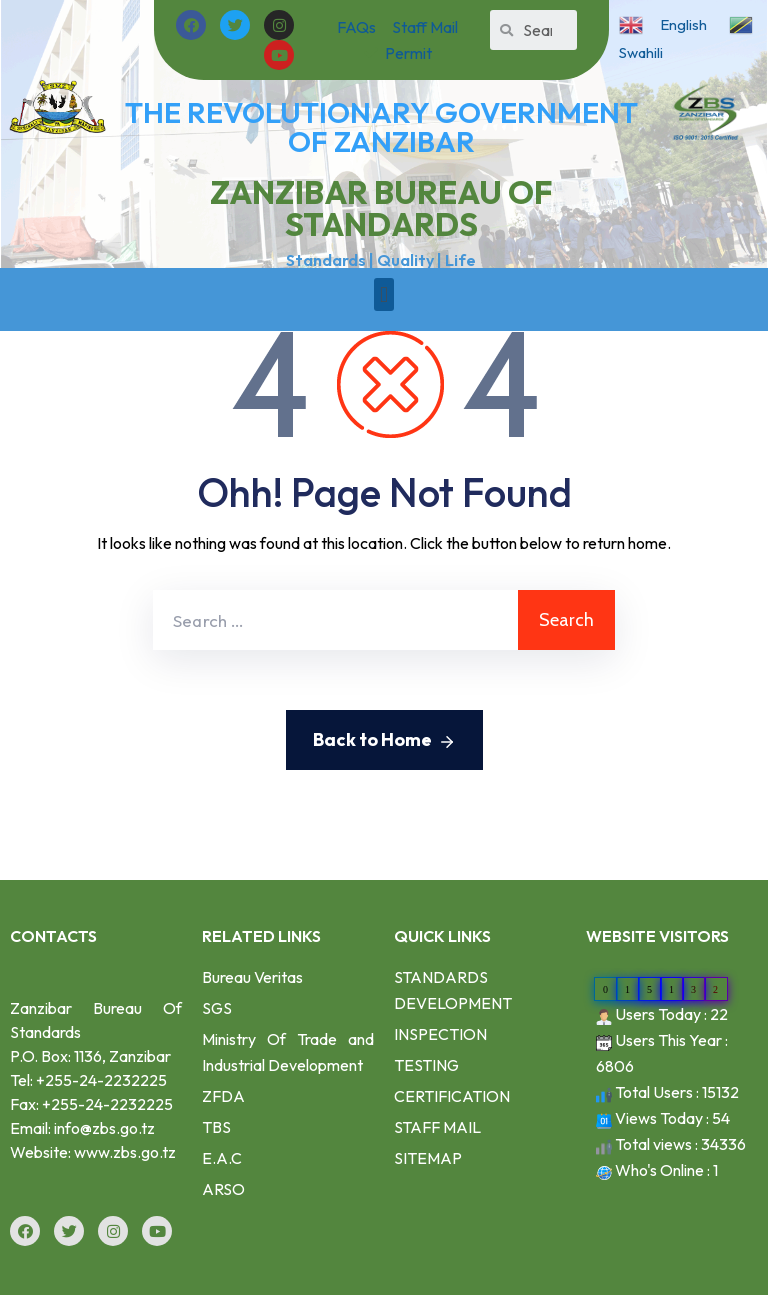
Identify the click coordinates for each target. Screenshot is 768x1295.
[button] (383, 294)
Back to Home (384, 741)
